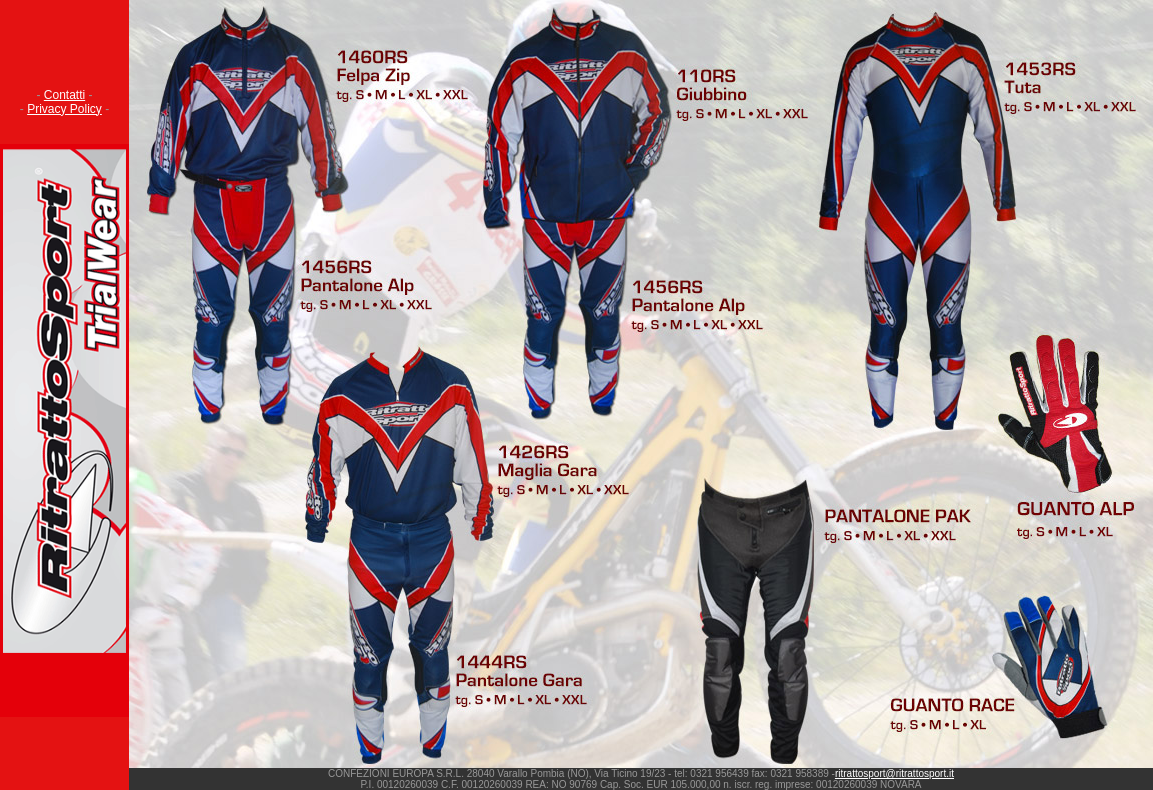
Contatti (64, 95)
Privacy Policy (64, 109)
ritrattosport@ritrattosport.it (894, 773)
